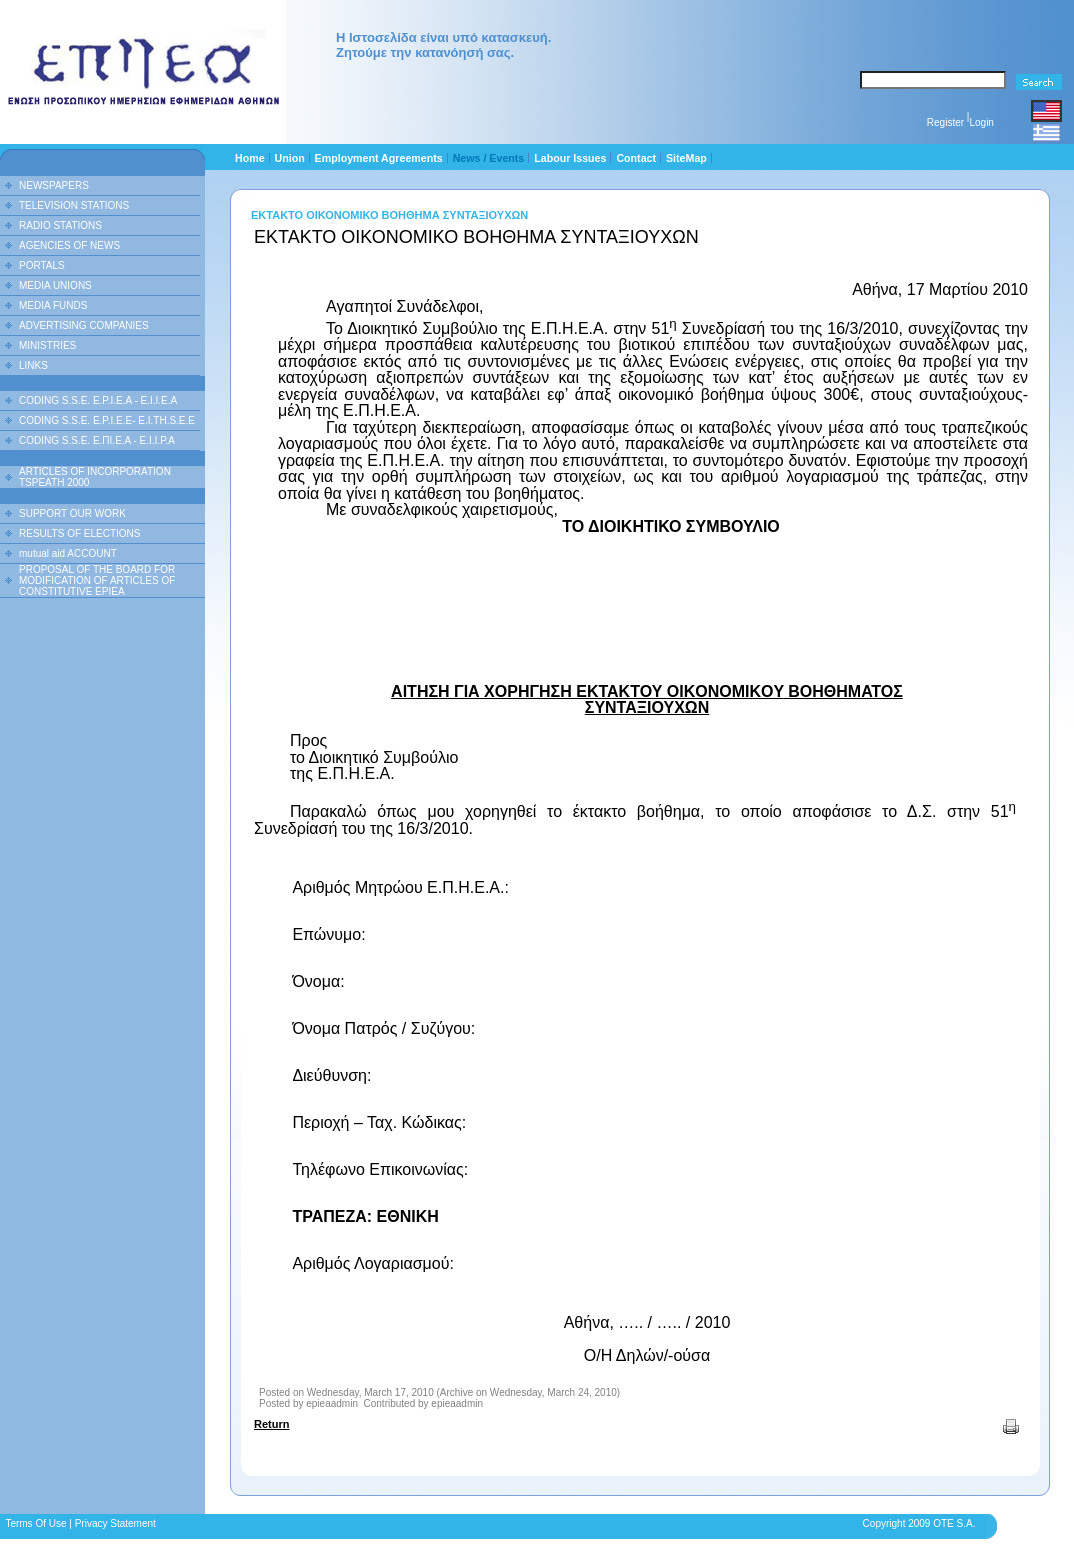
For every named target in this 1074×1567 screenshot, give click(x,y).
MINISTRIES (47, 345)
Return (271, 1424)
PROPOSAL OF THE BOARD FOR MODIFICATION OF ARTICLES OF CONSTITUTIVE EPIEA (97, 580)
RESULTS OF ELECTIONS (80, 533)
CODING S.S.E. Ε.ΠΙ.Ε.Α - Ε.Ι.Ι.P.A (97, 440)
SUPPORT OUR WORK (72, 513)
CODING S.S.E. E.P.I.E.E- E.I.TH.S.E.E (107, 420)
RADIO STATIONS (60, 225)
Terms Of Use (35, 1523)
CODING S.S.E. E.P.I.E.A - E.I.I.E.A (98, 400)
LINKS (33, 365)
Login (981, 122)
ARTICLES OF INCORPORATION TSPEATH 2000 (95, 477)
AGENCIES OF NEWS (69, 245)
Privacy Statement (115, 1523)
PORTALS (42, 265)
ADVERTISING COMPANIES (84, 325)
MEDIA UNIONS (55, 285)
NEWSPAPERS (54, 185)
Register (945, 122)
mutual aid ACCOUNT (68, 553)
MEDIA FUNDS (53, 305)
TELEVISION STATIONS (74, 205)
